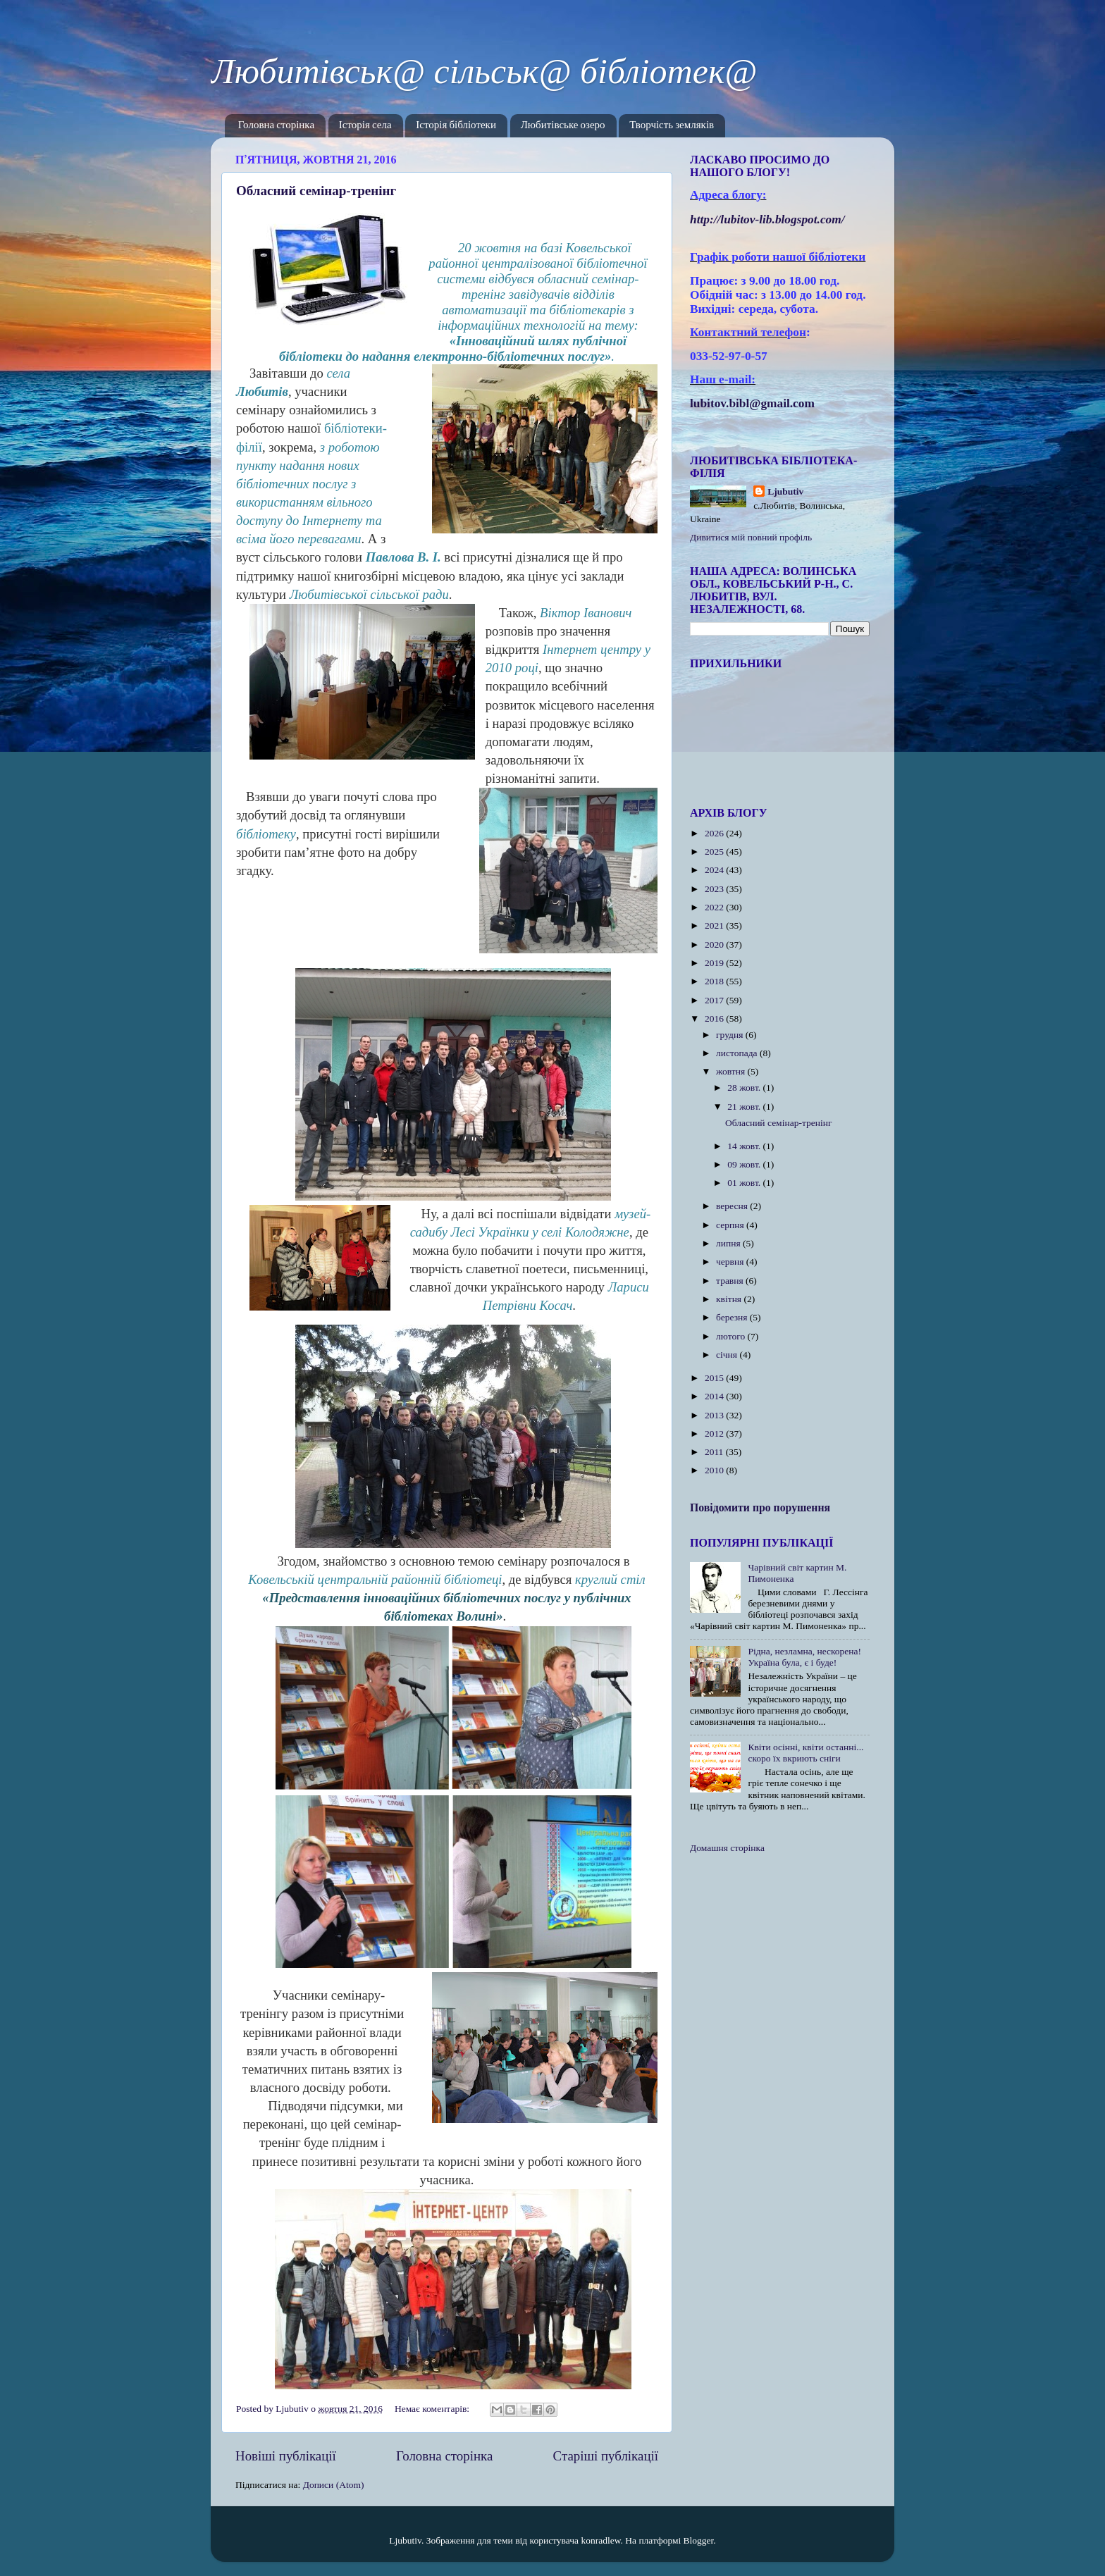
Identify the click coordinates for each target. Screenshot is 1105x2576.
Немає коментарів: (433, 2408)
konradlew (600, 2540)
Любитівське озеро (563, 126)
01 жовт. (745, 1182)
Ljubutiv (785, 491)
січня (727, 1354)
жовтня (732, 1071)
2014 (715, 1396)
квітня (729, 1299)
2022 (715, 907)
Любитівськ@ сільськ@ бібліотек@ (484, 71)
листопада (738, 1053)
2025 (715, 851)
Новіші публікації (285, 2455)
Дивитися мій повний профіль (751, 537)
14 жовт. (745, 1146)
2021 (715, 925)
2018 (715, 981)
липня (729, 1243)
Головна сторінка (276, 126)
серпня (731, 1225)
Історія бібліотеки (456, 126)
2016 (715, 1018)
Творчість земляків (671, 126)
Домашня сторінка (727, 1848)
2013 (715, 1415)
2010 (715, 1470)
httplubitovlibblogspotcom (767, 219)
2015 (715, 1378)
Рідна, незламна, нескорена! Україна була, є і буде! (804, 1657)
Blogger (699, 2540)
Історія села (365, 126)
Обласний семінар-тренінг (316, 190)
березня (733, 1317)
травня (731, 1280)
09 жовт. (745, 1164)
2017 (715, 1000)
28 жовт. (745, 1087)
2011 (715, 1452)
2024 (715, 870)
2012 (715, 1433)
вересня (733, 1206)
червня (731, 1261)
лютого (731, 1336)
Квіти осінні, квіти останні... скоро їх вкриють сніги (805, 1753)
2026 (715, 833)
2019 (715, 963)
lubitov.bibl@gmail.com (752, 403)
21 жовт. (745, 1106)
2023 (715, 889)
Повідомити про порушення (760, 1507)
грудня (731, 1034)
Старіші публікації (605, 2455)
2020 (715, 944)
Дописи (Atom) (333, 2484)
